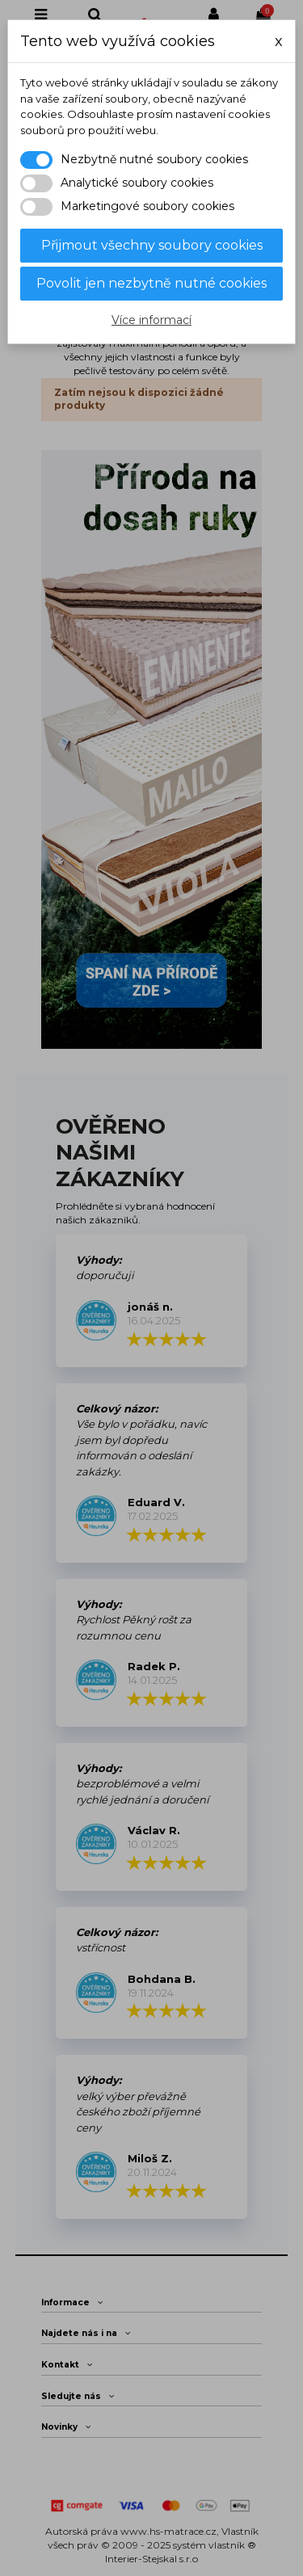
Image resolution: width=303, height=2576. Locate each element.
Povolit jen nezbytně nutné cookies (151, 283)
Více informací (151, 320)
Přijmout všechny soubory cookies (152, 245)
